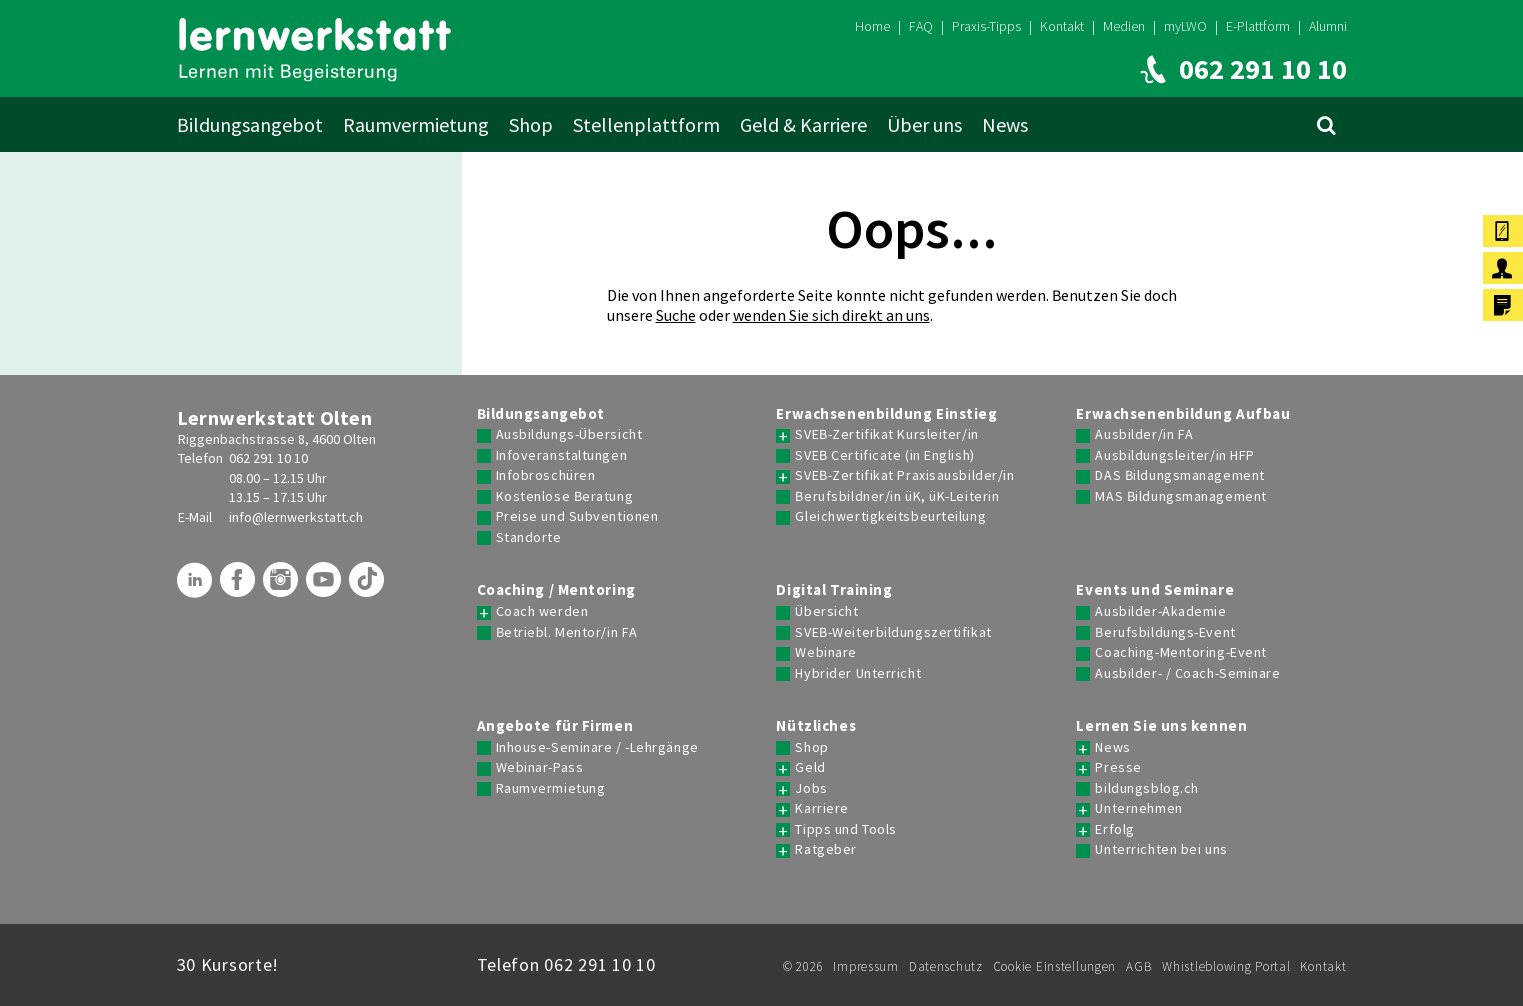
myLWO (1185, 26)
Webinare (825, 652)
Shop (531, 124)
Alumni (1328, 26)
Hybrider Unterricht (858, 673)
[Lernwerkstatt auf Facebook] (240, 587)
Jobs (811, 788)
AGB (1139, 966)
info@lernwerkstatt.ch (296, 517)
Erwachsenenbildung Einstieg (886, 414)
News (1005, 124)
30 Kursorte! (228, 964)
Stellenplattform (646, 124)
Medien (1124, 26)
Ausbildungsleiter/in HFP (1174, 455)
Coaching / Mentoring (556, 590)
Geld (810, 767)
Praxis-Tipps (986, 26)
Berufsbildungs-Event (1165, 632)
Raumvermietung (416, 124)
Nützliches (816, 726)
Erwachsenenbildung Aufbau (1183, 414)
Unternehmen (1138, 808)
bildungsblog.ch (1146, 788)
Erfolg (1114, 829)
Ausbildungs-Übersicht (569, 434)
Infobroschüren (546, 475)
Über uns (924, 124)
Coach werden (542, 611)
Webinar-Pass (540, 767)
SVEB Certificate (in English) (884, 455)
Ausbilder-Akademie (1160, 611)
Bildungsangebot (250, 124)
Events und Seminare (1155, 590)
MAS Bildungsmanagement (1180, 496)
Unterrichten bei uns (1161, 849)
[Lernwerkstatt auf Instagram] (283, 587)
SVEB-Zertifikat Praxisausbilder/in (904, 475)
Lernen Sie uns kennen (1161, 726)
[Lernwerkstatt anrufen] (1239, 69)
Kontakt (1062, 26)
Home (872, 26)
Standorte (529, 537)
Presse (1118, 767)
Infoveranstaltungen (562, 455)
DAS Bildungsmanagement (1179, 475)
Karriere (821, 808)
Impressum (865, 966)
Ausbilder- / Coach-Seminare (1187, 673)
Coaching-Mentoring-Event (1180, 652)
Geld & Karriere (803, 124)
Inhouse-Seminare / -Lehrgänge (597, 747)
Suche (676, 315)
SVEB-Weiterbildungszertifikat (893, 632)
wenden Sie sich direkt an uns (831, 315)
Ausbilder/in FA (1144, 434)
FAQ (921, 26)
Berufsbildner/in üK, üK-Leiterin (897, 496)
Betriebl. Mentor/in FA (567, 632)
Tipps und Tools (845, 829)
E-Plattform (1258, 26)
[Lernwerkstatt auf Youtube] (326, 587)
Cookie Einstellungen (1054, 966)
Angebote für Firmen (555, 726)
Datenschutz (946, 966)
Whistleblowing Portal (1226, 966)
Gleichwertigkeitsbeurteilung (890, 516)
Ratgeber (825, 849)
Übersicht (826, 611)
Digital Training (834, 590)
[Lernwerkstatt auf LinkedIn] (197, 587)
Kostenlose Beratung (565, 496)
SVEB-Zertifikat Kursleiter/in (886, 434)
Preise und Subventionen (577, 516)
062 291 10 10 (268, 458)
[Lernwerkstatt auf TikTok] (369, 587)
